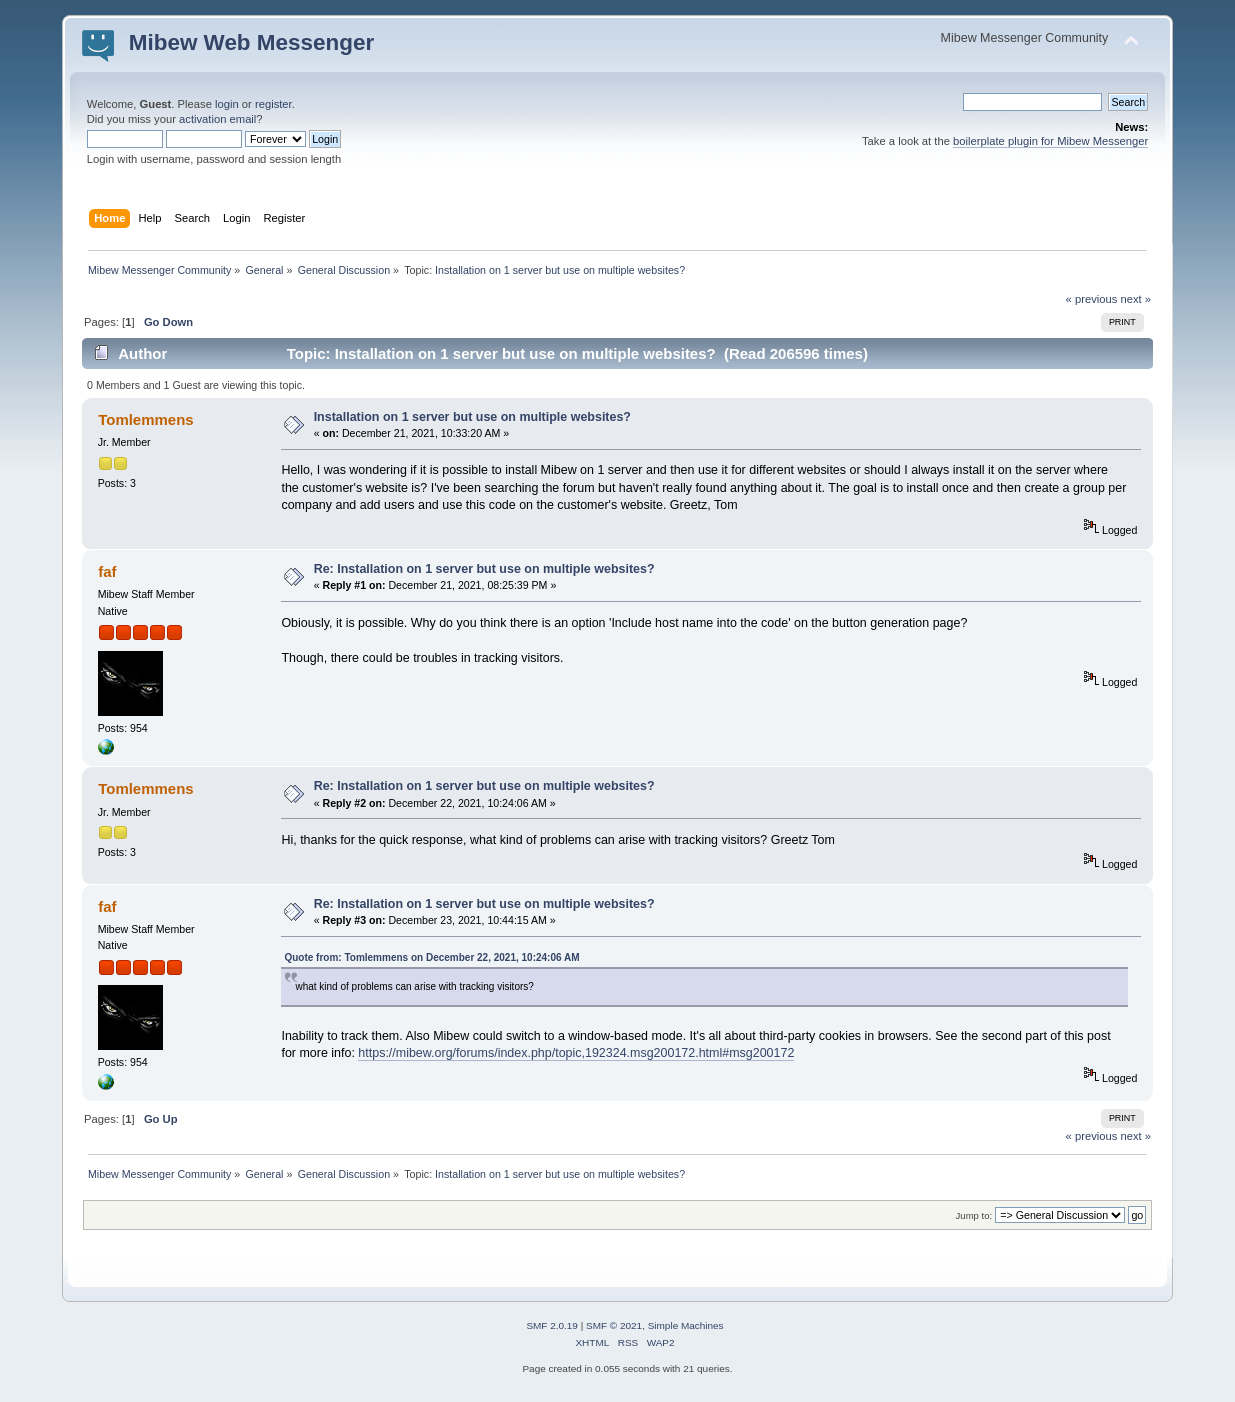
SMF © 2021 (614, 1325)
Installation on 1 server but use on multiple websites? (472, 417)
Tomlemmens (145, 419)
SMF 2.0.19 (552, 1325)
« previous (1092, 299)
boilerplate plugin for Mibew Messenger (1050, 141)
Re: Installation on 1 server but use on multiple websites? (484, 569)
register (273, 104)
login (227, 104)
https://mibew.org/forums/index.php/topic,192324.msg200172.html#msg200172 (576, 1053)
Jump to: (974, 1215)
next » (1135, 299)
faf (107, 571)
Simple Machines (686, 1325)
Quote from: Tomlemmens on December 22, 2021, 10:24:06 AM (431, 957)
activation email (217, 119)
